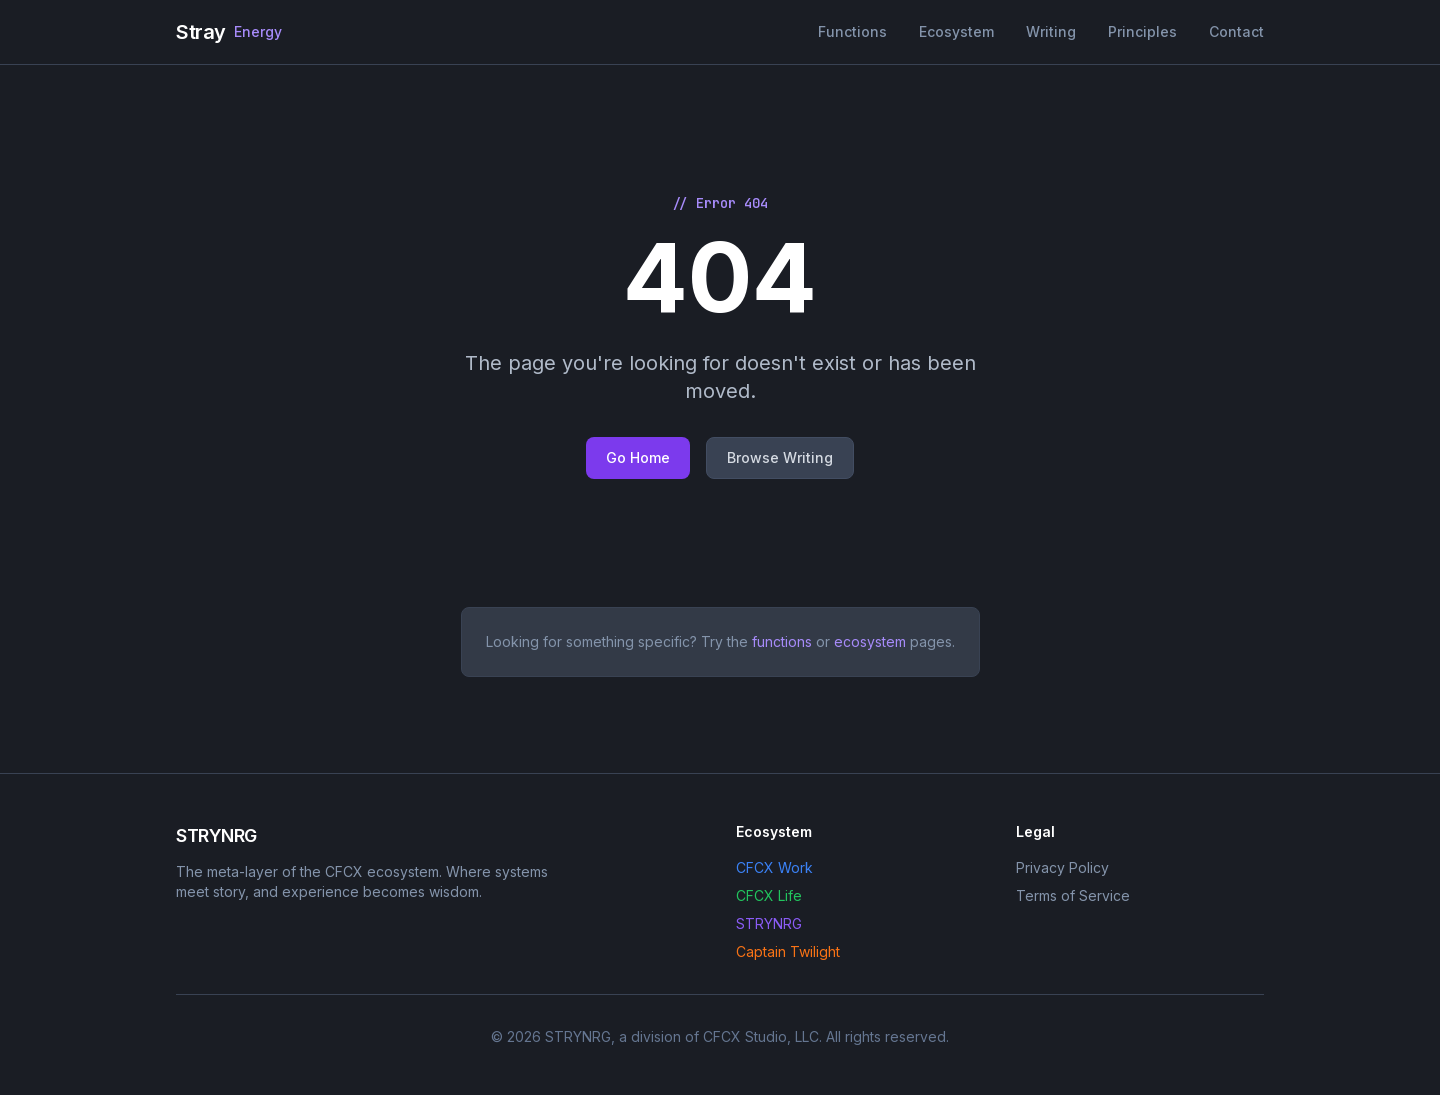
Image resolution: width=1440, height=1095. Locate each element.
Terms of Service (1073, 895)
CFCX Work (774, 867)
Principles (1142, 31)
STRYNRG (769, 923)
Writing (1051, 31)
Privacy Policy (1062, 867)
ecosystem (870, 641)
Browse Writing (780, 457)
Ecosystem (956, 31)
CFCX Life (769, 895)
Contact (1236, 31)
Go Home (638, 457)
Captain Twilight (788, 951)
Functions (852, 31)
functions (782, 641)
